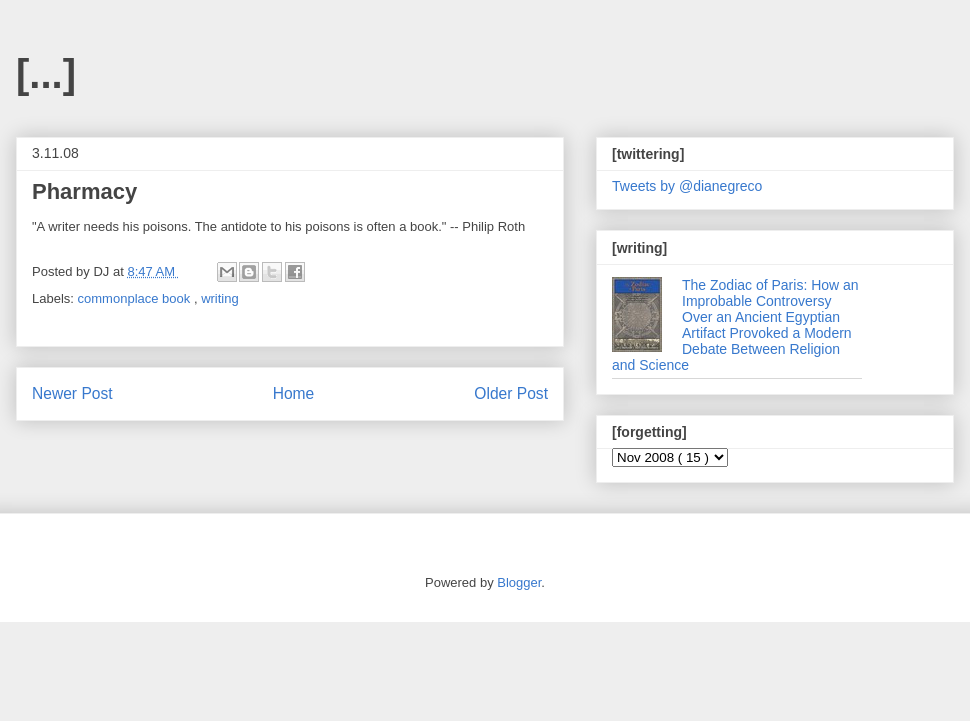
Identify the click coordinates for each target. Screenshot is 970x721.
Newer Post (72, 393)
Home (294, 393)
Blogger (519, 582)
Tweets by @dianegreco (687, 186)
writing (220, 298)
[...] (46, 74)
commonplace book (136, 298)
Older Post (511, 393)
